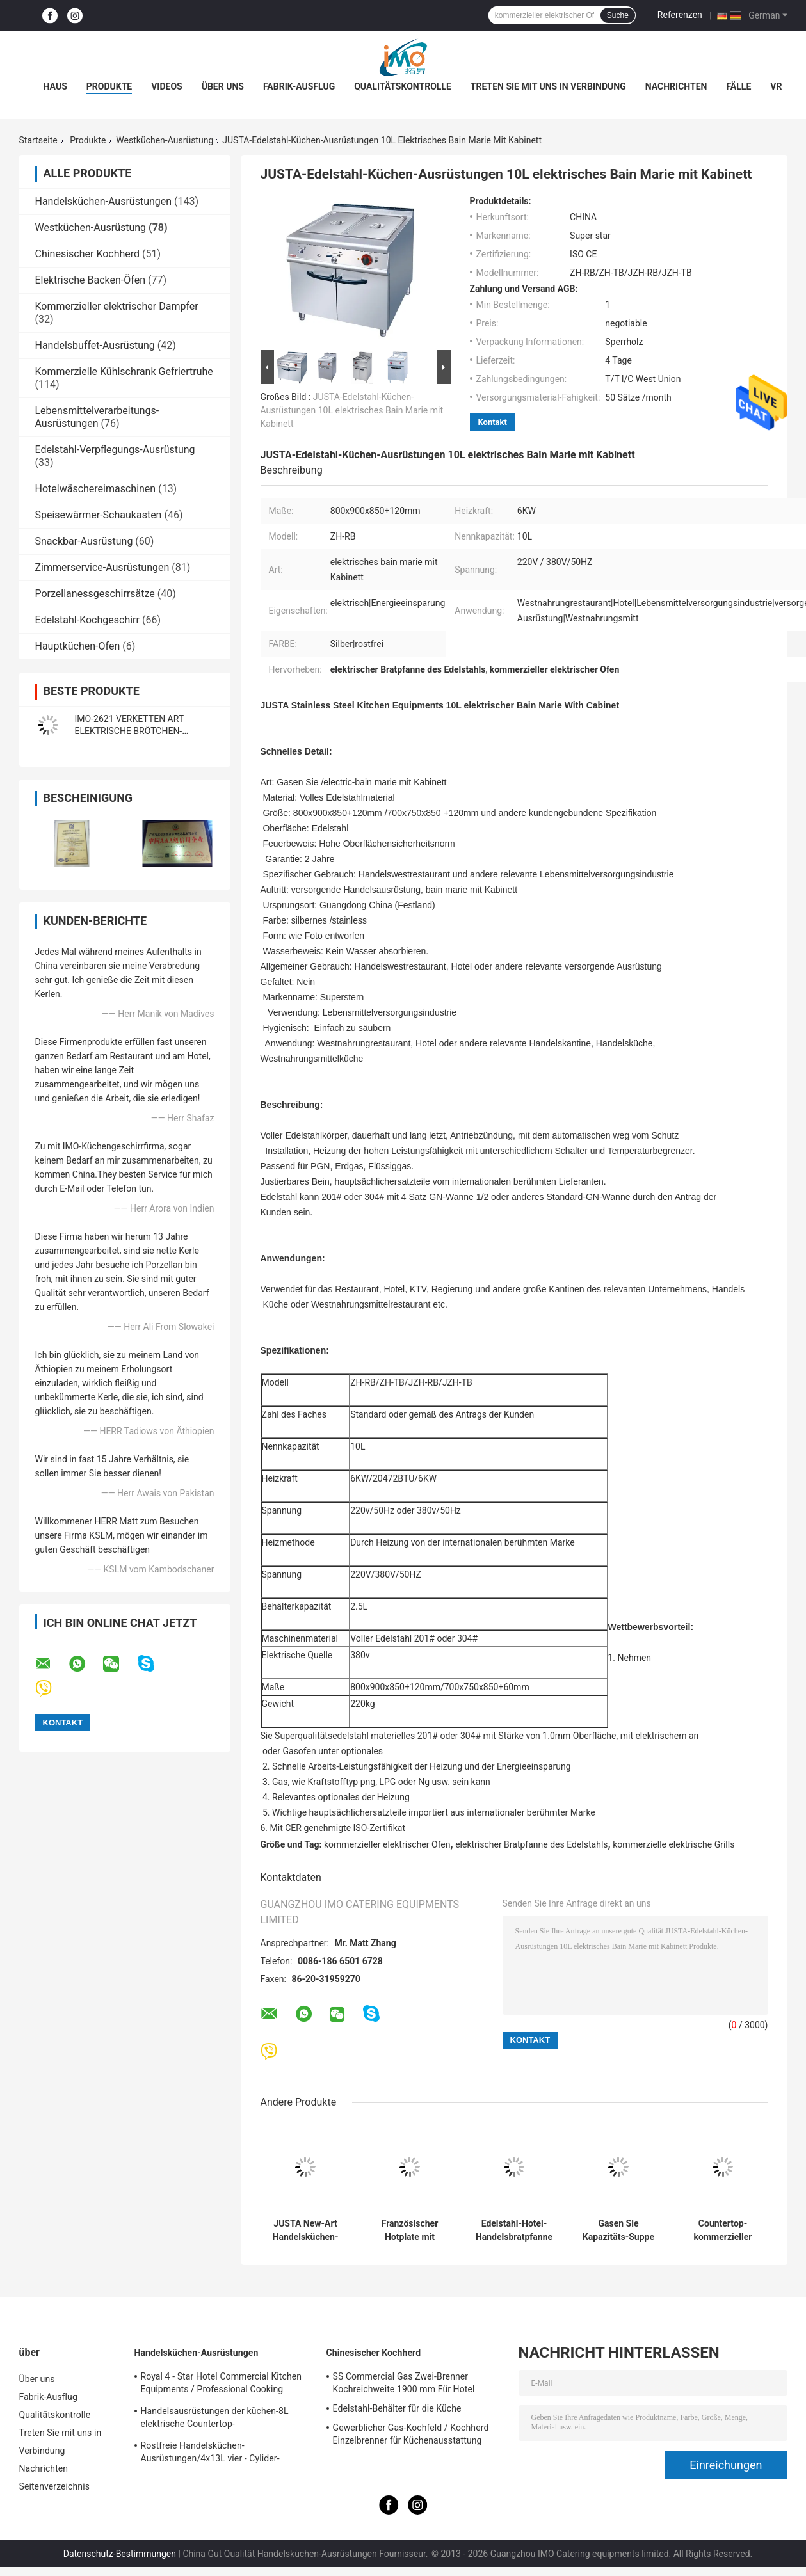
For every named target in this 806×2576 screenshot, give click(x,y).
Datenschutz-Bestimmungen (119, 2553)
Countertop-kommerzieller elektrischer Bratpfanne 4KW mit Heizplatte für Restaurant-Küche (722, 2230)
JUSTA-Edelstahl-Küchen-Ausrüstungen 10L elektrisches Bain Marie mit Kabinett (352, 410)
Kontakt (492, 422)
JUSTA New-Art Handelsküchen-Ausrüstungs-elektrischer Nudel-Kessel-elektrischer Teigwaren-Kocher (305, 2230)
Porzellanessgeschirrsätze (95, 594)
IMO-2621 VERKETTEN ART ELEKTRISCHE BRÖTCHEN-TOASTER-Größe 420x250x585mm (144, 731)
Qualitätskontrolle (402, 86)
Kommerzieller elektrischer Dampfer (116, 306)
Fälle (738, 86)
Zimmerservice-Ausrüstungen (102, 567)
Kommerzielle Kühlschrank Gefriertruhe (124, 371)
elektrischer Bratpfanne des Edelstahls (531, 1844)
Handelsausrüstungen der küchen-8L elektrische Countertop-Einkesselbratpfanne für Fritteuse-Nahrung (226, 2419)
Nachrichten (676, 86)
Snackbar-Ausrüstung (84, 541)
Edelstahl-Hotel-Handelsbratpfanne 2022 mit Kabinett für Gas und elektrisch (514, 2230)
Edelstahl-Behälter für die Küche (397, 2408)
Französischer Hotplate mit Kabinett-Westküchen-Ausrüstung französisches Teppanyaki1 (410, 2230)
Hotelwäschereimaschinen (95, 489)
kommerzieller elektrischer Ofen (387, 1844)
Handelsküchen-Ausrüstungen (103, 201)
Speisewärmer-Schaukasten (98, 515)
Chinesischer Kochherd (87, 254)
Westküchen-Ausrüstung (164, 140)
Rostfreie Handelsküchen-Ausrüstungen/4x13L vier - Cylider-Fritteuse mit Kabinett (210, 2453)
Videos (166, 86)
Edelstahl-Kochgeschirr (87, 620)
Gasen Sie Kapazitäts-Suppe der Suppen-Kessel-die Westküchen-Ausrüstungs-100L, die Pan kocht (618, 2230)
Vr (776, 86)
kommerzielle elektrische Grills (673, 1844)
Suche (618, 15)
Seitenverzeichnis (54, 2486)
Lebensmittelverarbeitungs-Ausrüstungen (97, 416)
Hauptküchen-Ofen (77, 646)
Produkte (109, 86)
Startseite (38, 140)
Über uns (223, 86)
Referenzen (679, 15)
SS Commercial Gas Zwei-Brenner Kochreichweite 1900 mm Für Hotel (404, 2382)
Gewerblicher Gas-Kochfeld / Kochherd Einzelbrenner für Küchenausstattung (411, 2433)
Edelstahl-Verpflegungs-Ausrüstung (115, 450)
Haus (55, 86)
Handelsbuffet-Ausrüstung (95, 345)
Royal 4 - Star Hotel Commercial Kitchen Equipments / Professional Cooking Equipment (221, 2384)
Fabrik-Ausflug (299, 86)
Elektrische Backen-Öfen (90, 280)
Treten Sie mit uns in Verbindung (548, 86)
